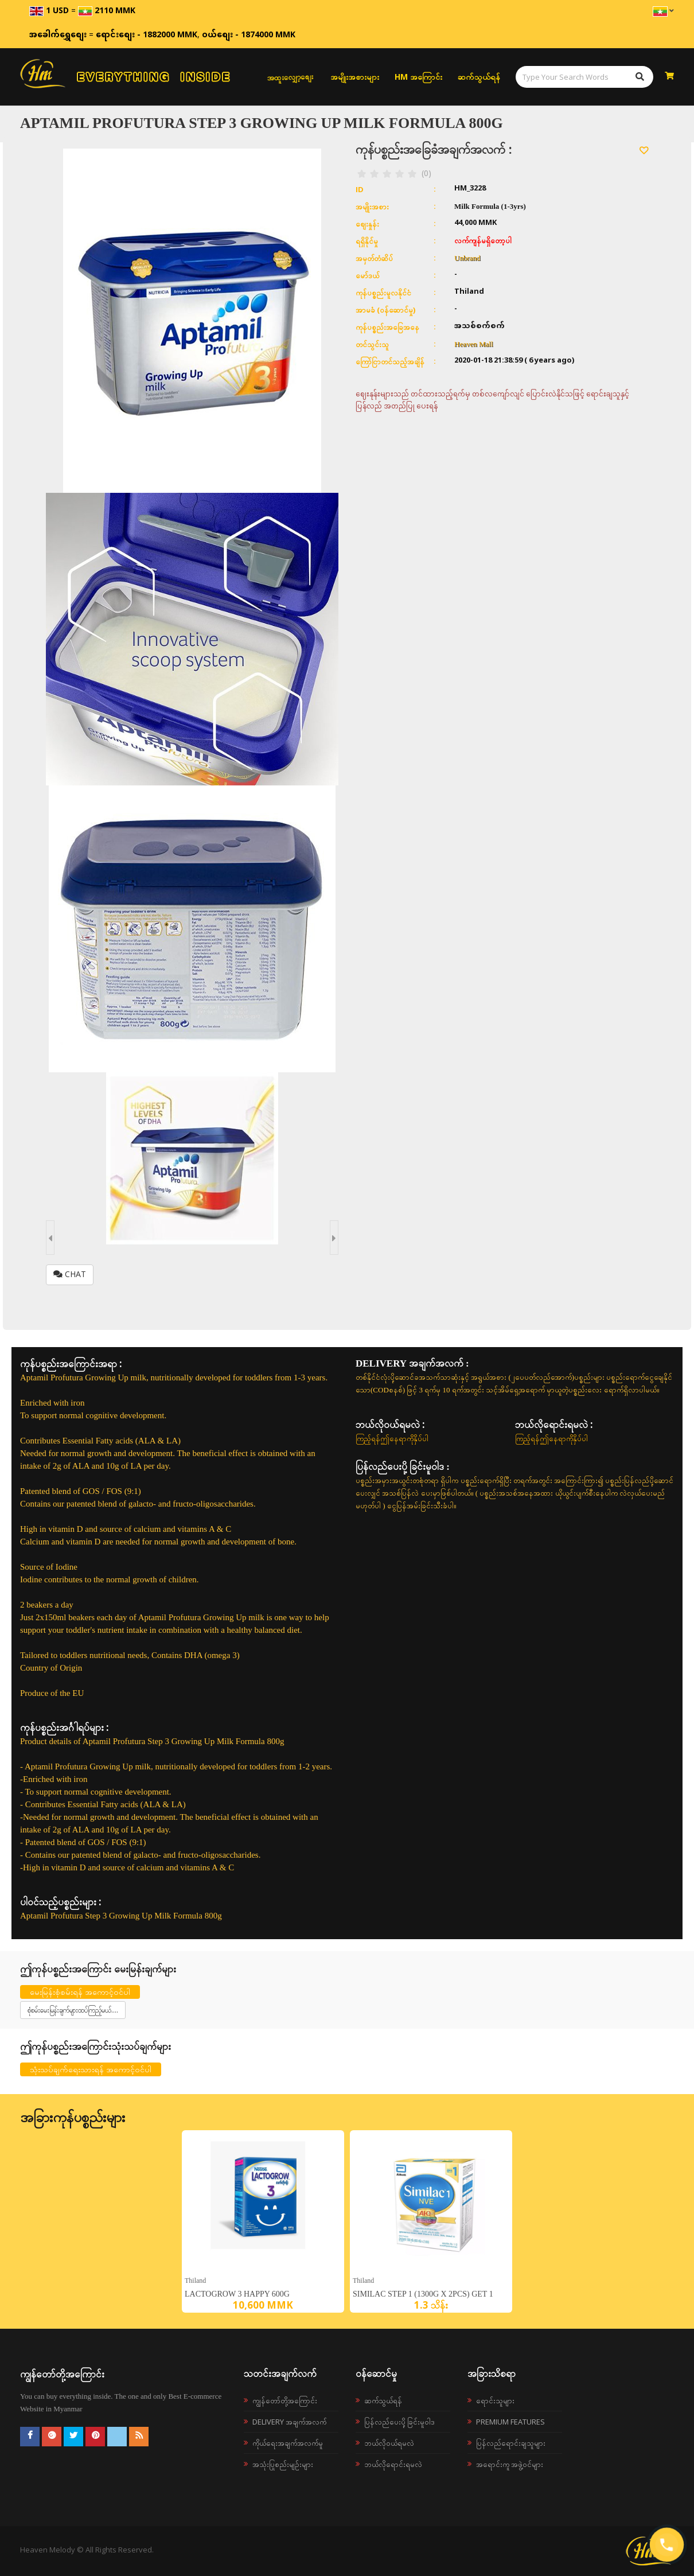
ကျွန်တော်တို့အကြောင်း (284, 2400)
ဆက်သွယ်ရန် (479, 76)
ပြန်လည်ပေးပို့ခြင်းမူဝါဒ (399, 2422)
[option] (263, 2221)
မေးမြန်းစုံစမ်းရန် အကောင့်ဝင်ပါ (80, 1991)
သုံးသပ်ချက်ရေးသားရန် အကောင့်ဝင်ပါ (90, 2069)
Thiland (195, 2280)
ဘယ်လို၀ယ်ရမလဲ (389, 2443)
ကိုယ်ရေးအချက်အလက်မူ (287, 2443)
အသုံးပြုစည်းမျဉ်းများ (282, 2464)
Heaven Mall (473, 344)
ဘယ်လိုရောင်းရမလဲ (393, 2464)
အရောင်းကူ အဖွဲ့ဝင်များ (509, 2464)
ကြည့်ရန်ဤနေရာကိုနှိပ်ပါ (392, 1438)
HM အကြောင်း (418, 76)
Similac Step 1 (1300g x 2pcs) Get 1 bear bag (423, 2296)
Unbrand (467, 258)
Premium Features (510, 2422)
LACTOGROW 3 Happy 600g (237, 2294)
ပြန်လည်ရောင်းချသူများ (510, 2443)
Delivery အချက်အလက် (289, 2422)
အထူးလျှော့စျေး (290, 76)
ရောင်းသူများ (495, 2400)
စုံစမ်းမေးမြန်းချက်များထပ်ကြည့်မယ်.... (73, 2010)
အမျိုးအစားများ (354, 76)
